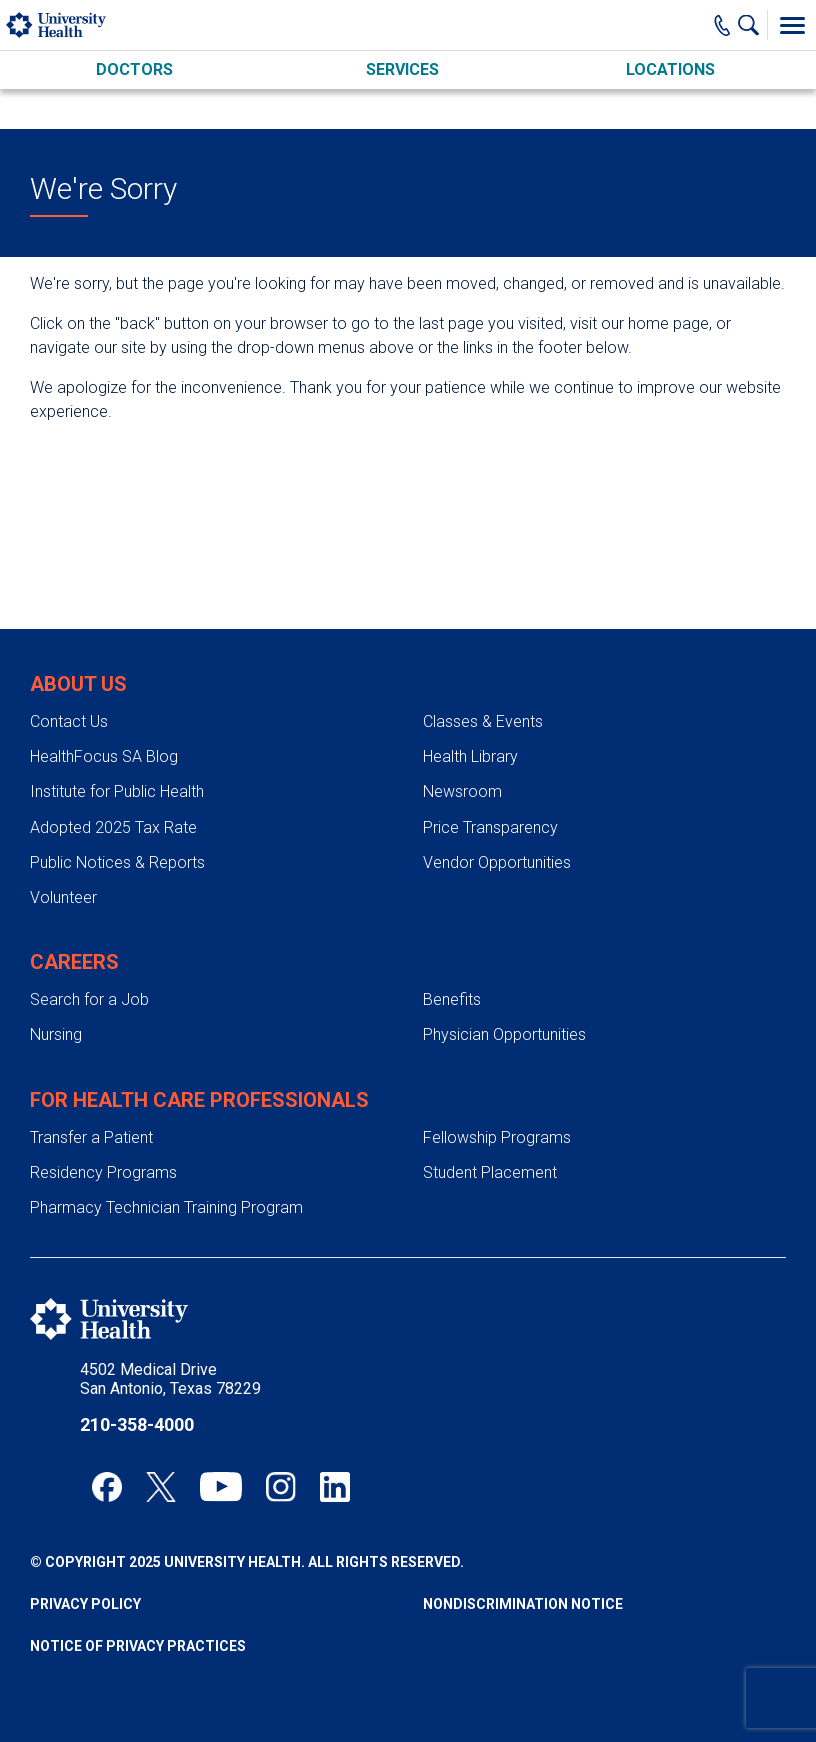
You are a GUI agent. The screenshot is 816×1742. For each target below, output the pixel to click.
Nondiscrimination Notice (523, 1604)
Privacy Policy (85, 1604)
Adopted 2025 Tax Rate (113, 827)
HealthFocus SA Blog (104, 756)
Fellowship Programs (497, 1137)
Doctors (134, 69)
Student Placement (490, 1172)
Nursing (56, 1034)
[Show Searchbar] (753, 25)
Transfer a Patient (91, 1137)
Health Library (470, 756)
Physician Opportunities (504, 1034)
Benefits (452, 999)
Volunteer (63, 897)
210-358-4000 (137, 1424)
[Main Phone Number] (722, 25)
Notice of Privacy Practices (138, 1646)
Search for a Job (89, 999)
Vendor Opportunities (497, 862)
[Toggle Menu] (792, 25)
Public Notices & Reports (117, 862)
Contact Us (69, 721)
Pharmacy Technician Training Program (166, 1207)
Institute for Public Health (117, 791)
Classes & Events (483, 721)
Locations (670, 69)
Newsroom (462, 791)
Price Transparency (490, 827)
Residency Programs (103, 1172)
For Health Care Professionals (199, 1100)
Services (402, 69)
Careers (74, 962)
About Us (78, 684)
